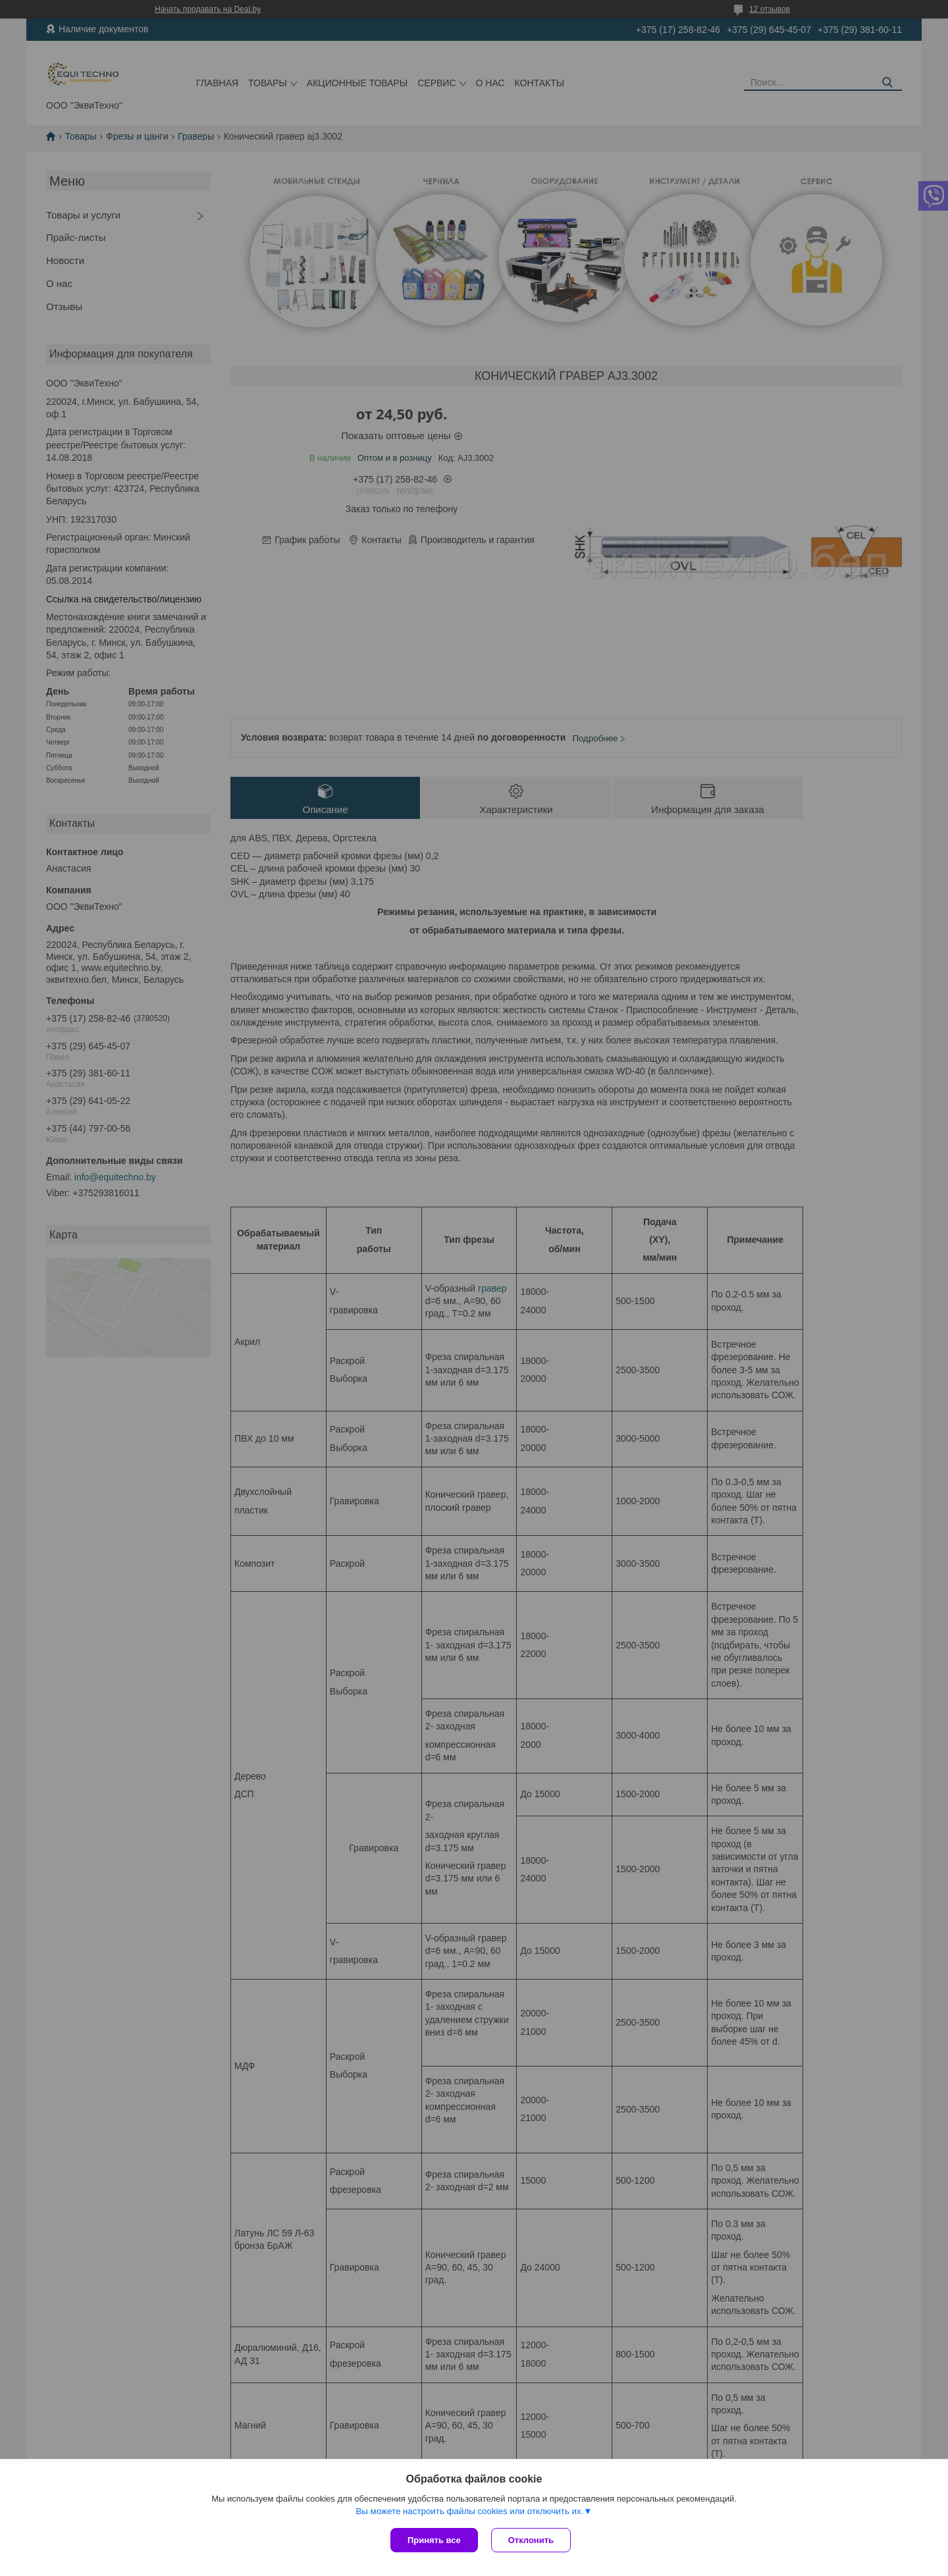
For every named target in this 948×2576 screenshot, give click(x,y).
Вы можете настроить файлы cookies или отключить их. (469, 2511)
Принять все (434, 2540)
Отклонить (531, 2540)
